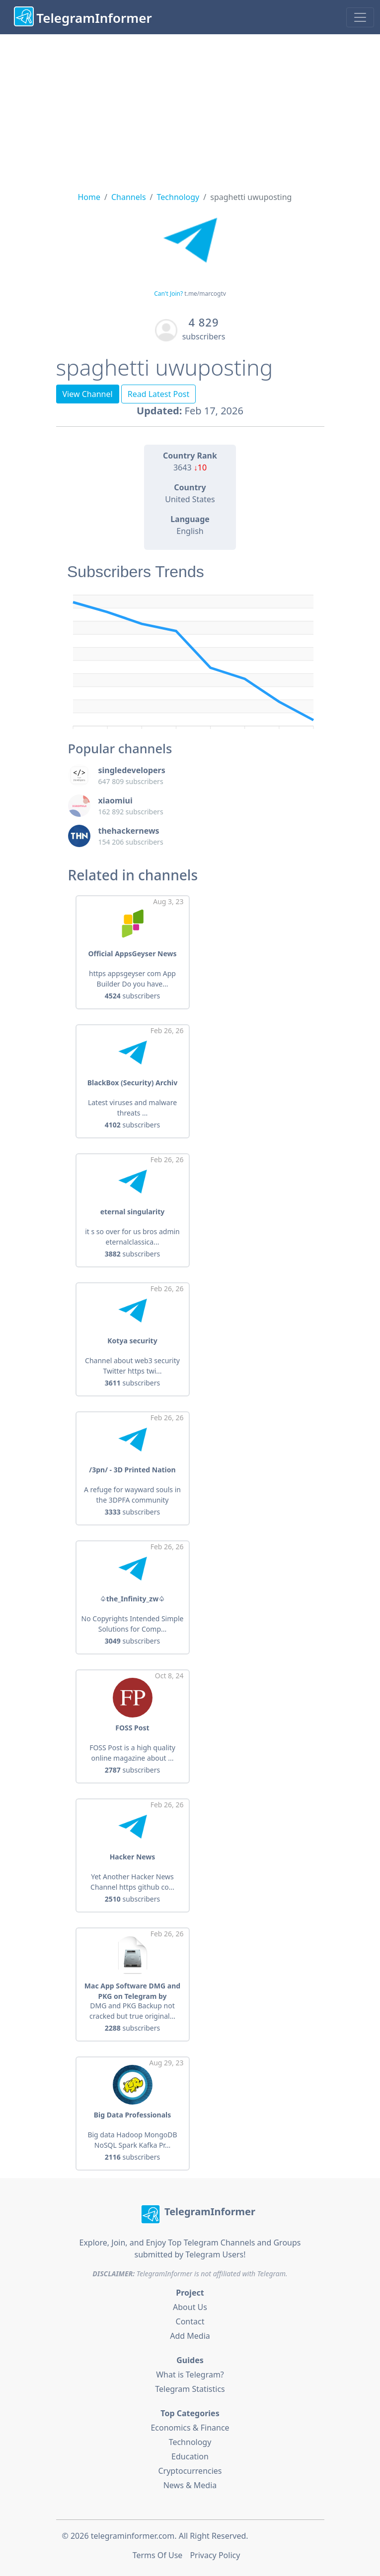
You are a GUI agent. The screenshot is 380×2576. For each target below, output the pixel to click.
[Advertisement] (190, 108)
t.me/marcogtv (205, 293)
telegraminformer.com (132, 2535)
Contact (190, 2321)
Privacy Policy (215, 2555)
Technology (178, 197)
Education (190, 2456)
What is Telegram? (190, 2374)
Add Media (190, 2335)
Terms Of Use (158, 2555)
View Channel (88, 394)
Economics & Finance (190, 2427)
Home (89, 197)
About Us (190, 2307)
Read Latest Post (159, 394)
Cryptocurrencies (190, 2470)
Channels (128, 197)
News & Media (190, 2485)
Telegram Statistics (190, 2388)
